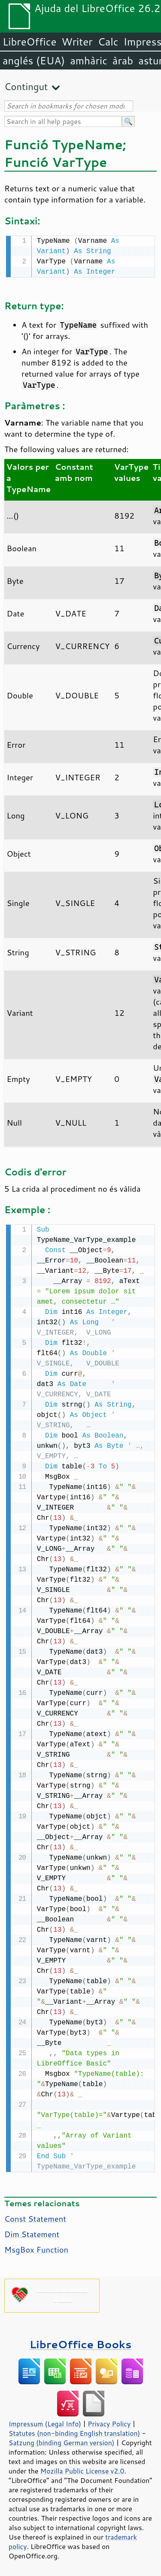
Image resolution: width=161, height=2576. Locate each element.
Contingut (26, 86)
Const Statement (35, 2217)
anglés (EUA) (34, 60)
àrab (122, 60)
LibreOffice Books (81, 2342)
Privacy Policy (109, 2422)
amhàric (88, 60)
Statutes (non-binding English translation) (74, 2431)
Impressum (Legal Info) (45, 2422)
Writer (76, 41)
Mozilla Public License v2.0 (82, 2469)
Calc (108, 41)
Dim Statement (31, 2232)
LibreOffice (29, 41)
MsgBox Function (36, 2247)
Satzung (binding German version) (62, 2441)
